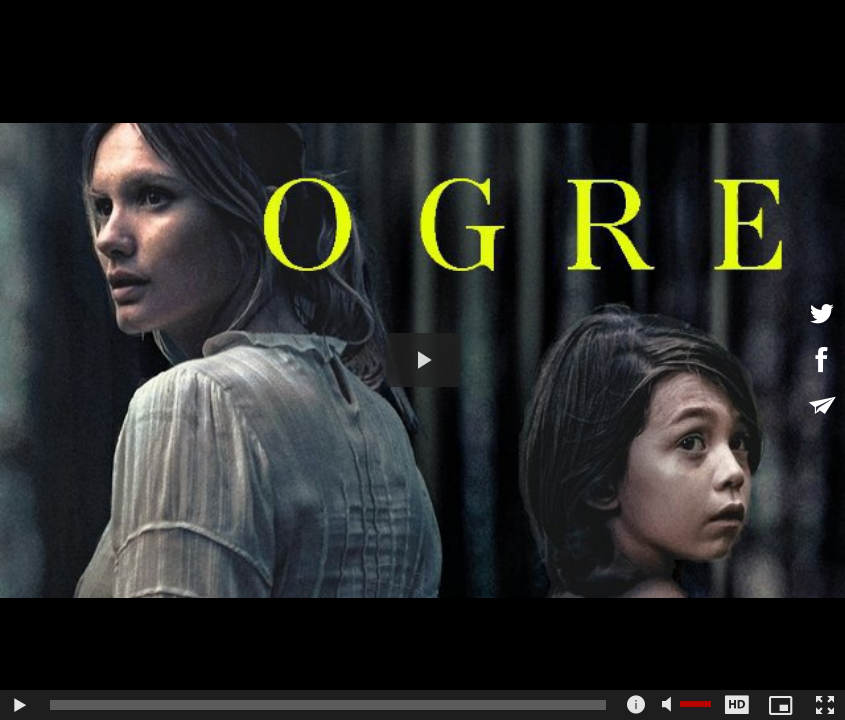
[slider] (328, 705)
